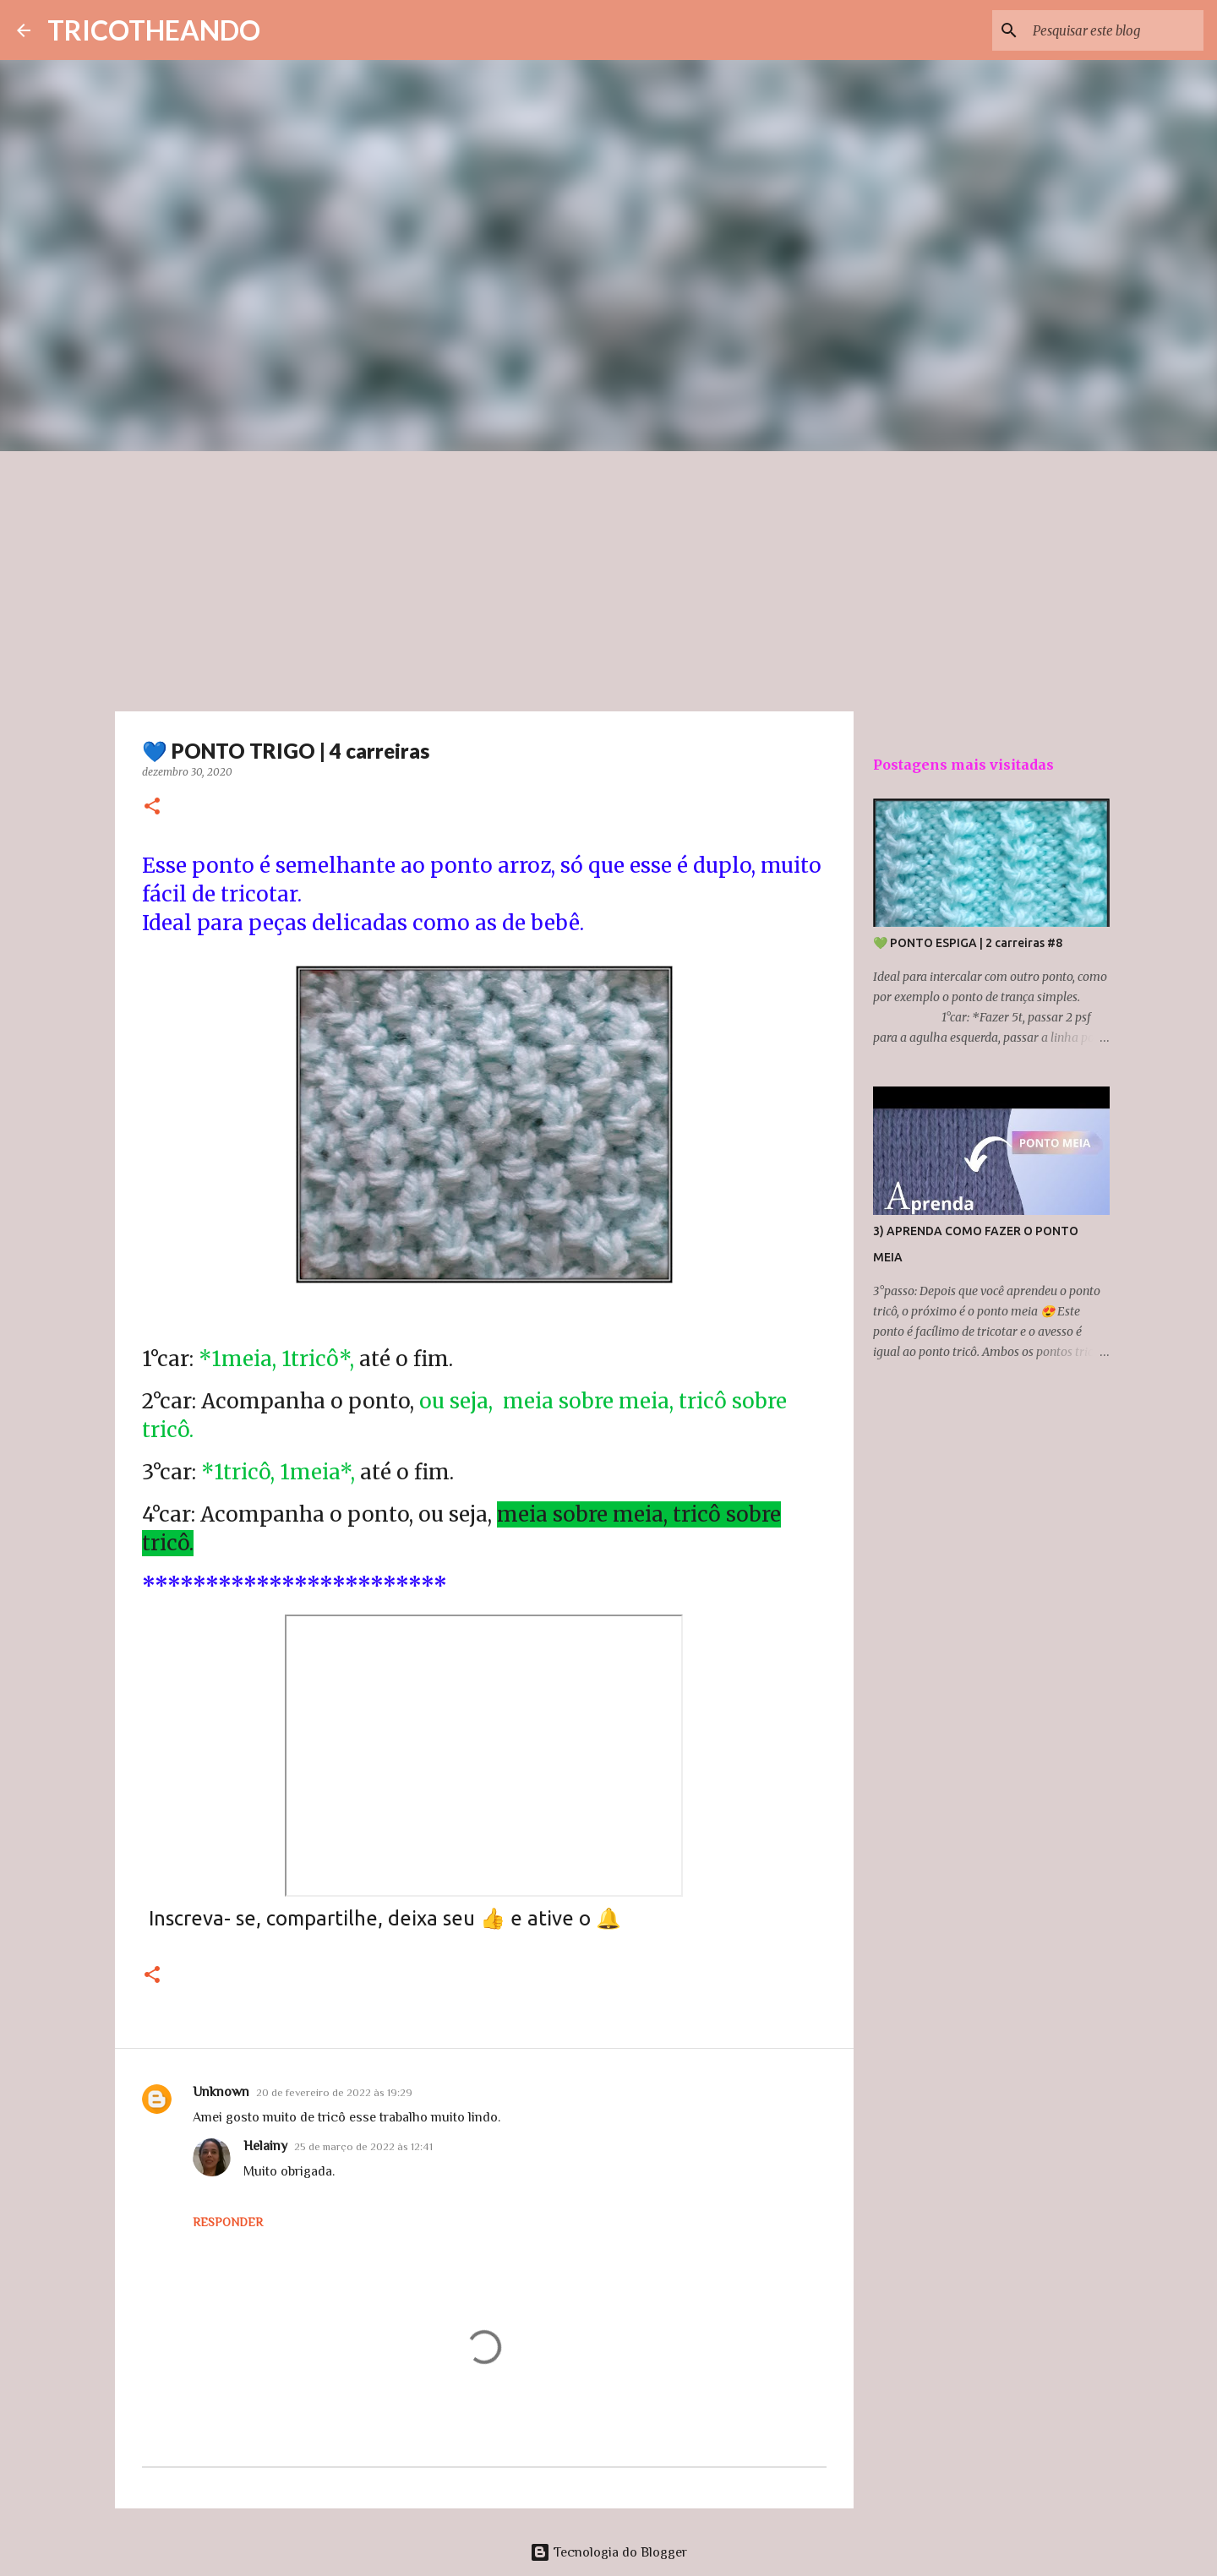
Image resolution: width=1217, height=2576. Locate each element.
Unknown (221, 2091)
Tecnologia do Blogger (608, 2552)
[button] (152, 807)
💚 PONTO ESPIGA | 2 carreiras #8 (967, 943)
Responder (228, 2222)
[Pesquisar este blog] (1114, 30)
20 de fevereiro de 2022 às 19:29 (334, 2092)
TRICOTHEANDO (153, 30)
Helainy (265, 2146)
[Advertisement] (608, 578)
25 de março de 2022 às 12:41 (363, 2146)
